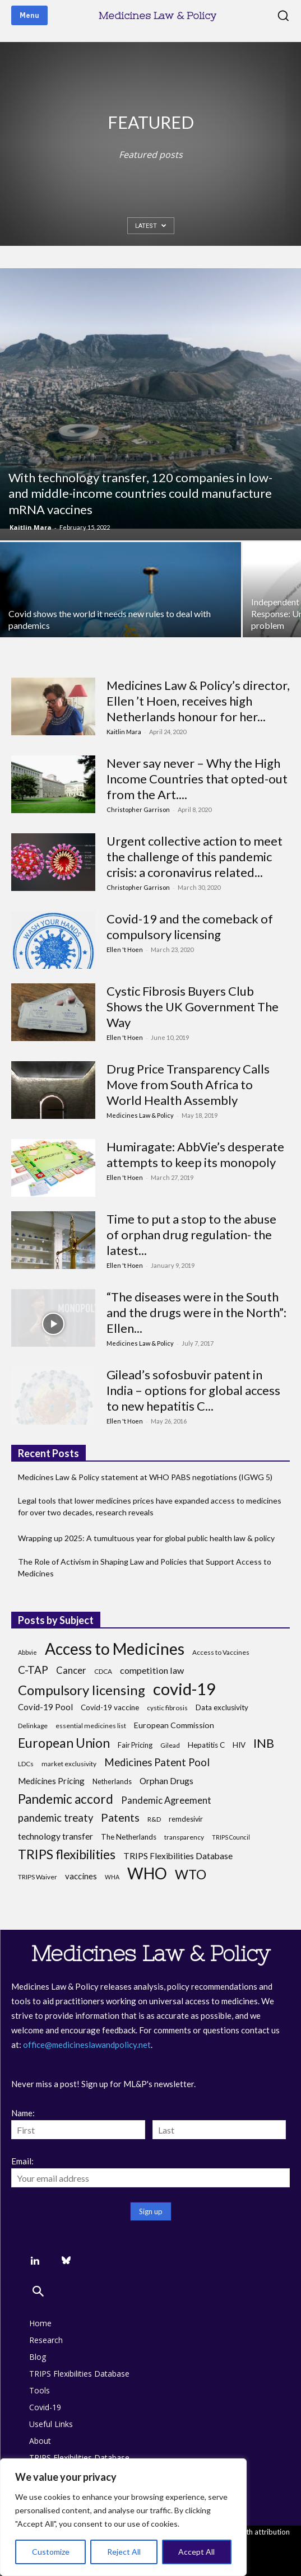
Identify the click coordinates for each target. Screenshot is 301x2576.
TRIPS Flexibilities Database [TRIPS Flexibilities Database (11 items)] (178, 1856)
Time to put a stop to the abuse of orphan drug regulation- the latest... (191, 1234)
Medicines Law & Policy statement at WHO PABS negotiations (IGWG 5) (145, 1477)
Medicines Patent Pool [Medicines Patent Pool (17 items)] (157, 1762)
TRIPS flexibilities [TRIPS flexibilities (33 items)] (66, 1854)
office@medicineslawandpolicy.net (87, 2045)
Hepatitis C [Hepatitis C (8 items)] (206, 1744)
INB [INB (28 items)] (263, 1743)
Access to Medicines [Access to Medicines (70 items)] (114, 1649)
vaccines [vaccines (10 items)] (81, 1876)
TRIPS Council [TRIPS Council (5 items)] (231, 1837)
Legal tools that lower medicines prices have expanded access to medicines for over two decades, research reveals (149, 1506)
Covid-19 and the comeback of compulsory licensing (189, 926)
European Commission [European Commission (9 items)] (174, 1725)
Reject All (124, 2551)
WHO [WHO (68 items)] (147, 1873)
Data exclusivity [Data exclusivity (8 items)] (222, 1707)
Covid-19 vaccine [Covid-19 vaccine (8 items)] (110, 1707)
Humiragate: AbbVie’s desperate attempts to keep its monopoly (195, 1154)
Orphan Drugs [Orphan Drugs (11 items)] (166, 1781)
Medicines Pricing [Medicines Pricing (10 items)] (51, 1781)
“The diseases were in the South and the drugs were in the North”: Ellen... (196, 1312)
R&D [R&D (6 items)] (154, 1819)
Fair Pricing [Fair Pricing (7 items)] (135, 1745)
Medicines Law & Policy (140, 1115)
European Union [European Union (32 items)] (64, 1743)
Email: (22, 2161)
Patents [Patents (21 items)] (120, 1817)
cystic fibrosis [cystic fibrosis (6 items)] (167, 1708)
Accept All (196, 2551)
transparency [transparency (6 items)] (184, 1837)
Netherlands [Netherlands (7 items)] (112, 1781)
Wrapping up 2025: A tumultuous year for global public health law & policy (146, 1538)
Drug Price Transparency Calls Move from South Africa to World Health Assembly (188, 1084)
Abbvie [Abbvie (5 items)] (27, 1652)
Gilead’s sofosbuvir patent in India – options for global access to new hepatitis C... (193, 1390)
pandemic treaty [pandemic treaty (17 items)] (55, 1818)
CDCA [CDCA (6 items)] (103, 1671)
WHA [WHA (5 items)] (112, 1876)
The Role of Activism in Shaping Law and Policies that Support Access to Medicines (144, 1567)
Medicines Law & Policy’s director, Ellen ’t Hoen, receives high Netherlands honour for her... (198, 701)
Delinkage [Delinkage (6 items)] (33, 1725)
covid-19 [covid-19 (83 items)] (184, 1689)
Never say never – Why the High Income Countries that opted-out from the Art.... (197, 778)
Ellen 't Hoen (124, 949)
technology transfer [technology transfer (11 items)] (55, 1836)
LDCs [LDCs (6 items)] (26, 1764)
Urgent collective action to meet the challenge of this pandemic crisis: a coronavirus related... (194, 856)
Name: (23, 2113)
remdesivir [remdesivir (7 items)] (186, 1819)
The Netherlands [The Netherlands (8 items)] (128, 1836)
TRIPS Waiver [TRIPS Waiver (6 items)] (37, 1877)
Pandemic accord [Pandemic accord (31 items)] (65, 1799)
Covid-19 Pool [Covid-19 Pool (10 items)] (45, 1707)
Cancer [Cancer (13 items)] (71, 1670)
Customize (51, 2551)
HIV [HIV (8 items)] (239, 1744)
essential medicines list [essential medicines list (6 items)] (90, 1725)
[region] (123, 2517)
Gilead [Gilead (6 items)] (170, 1745)
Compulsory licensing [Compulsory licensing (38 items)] (81, 1690)
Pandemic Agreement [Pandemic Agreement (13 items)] (166, 1800)
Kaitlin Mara (31, 527)
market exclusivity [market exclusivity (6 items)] (68, 1764)
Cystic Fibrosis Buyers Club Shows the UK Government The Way (192, 1006)
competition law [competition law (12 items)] (152, 1670)
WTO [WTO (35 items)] (190, 1874)
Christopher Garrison (138, 809)
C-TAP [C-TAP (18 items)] (33, 1670)
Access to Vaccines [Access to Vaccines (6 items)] (220, 1652)
